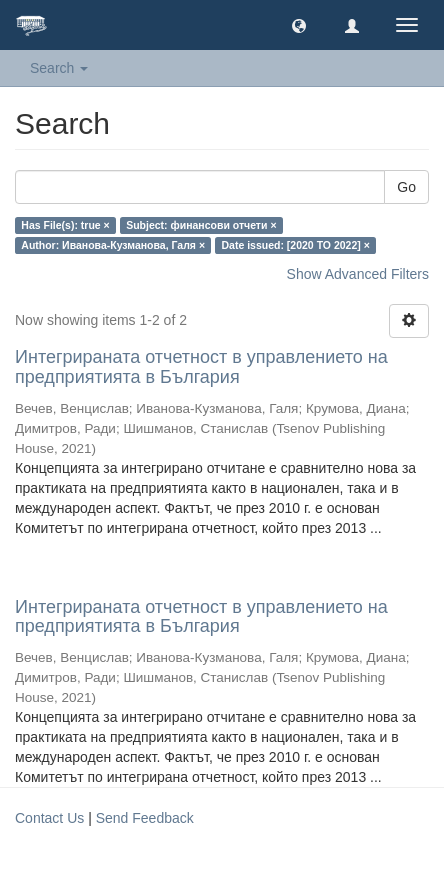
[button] (299, 25)
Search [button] (59, 68)
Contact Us (49, 818)
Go (406, 187)
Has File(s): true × (65, 225)
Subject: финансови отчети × (201, 225)
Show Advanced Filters (358, 274)
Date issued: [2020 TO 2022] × (296, 245)
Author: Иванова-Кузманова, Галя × (113, 245)
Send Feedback (145, 818)
